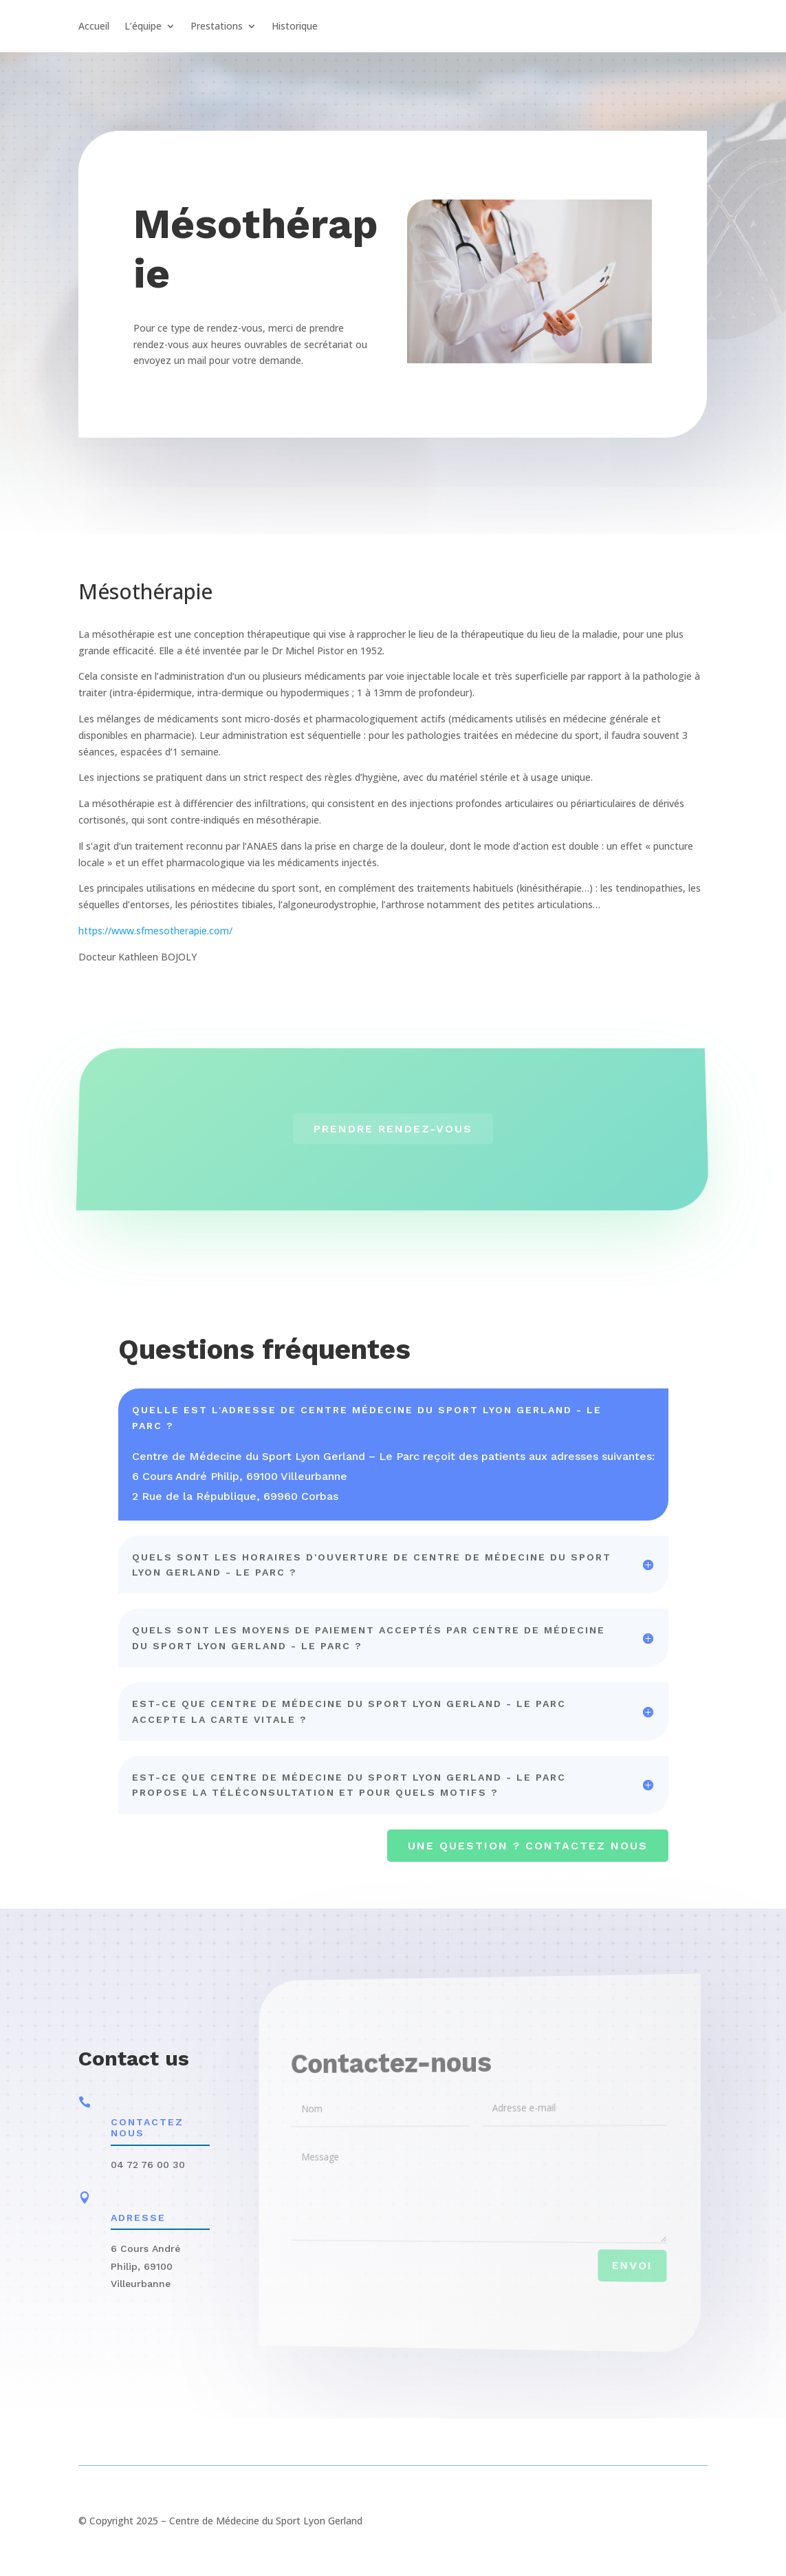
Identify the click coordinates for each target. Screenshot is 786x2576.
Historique (295, 26)
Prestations (216, 26)
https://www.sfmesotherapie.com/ (155, 930)
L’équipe (143, 26)
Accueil (93, 26)
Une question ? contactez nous (528, 1845)
